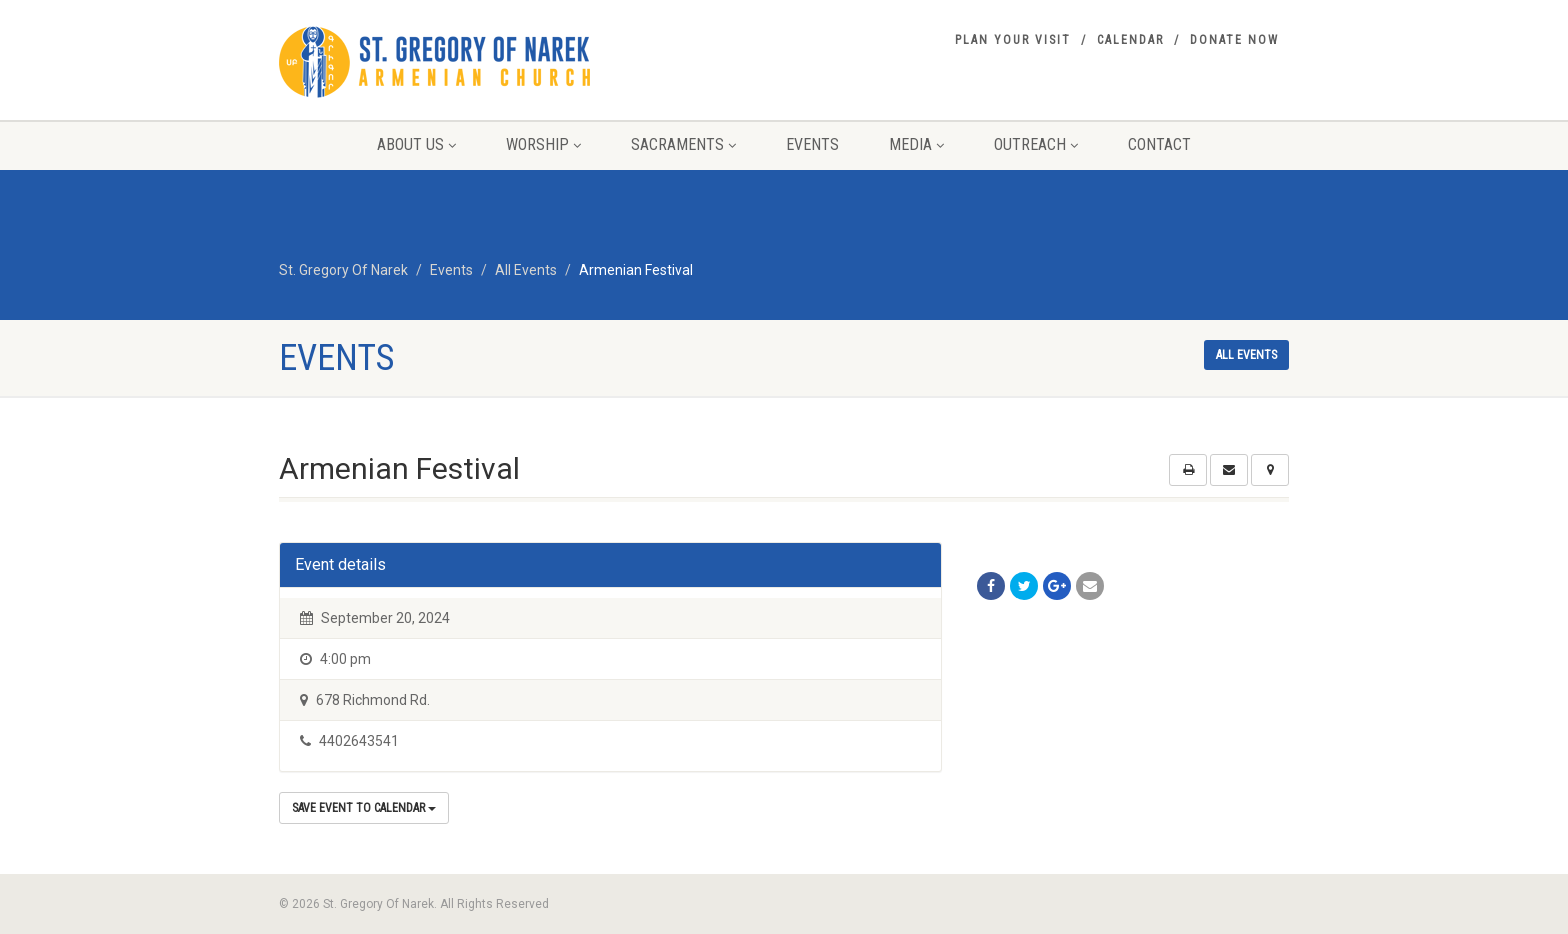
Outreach (1036, 144)
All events (1246, 355)
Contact (1159, 144)
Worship (543, 144)
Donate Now (1234, 40)
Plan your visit (1013, 40)
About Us (416, 144)
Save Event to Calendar (364, 808)
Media (916, 144)
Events (812, 144)
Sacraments (683, 144)
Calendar (1130, 40)
